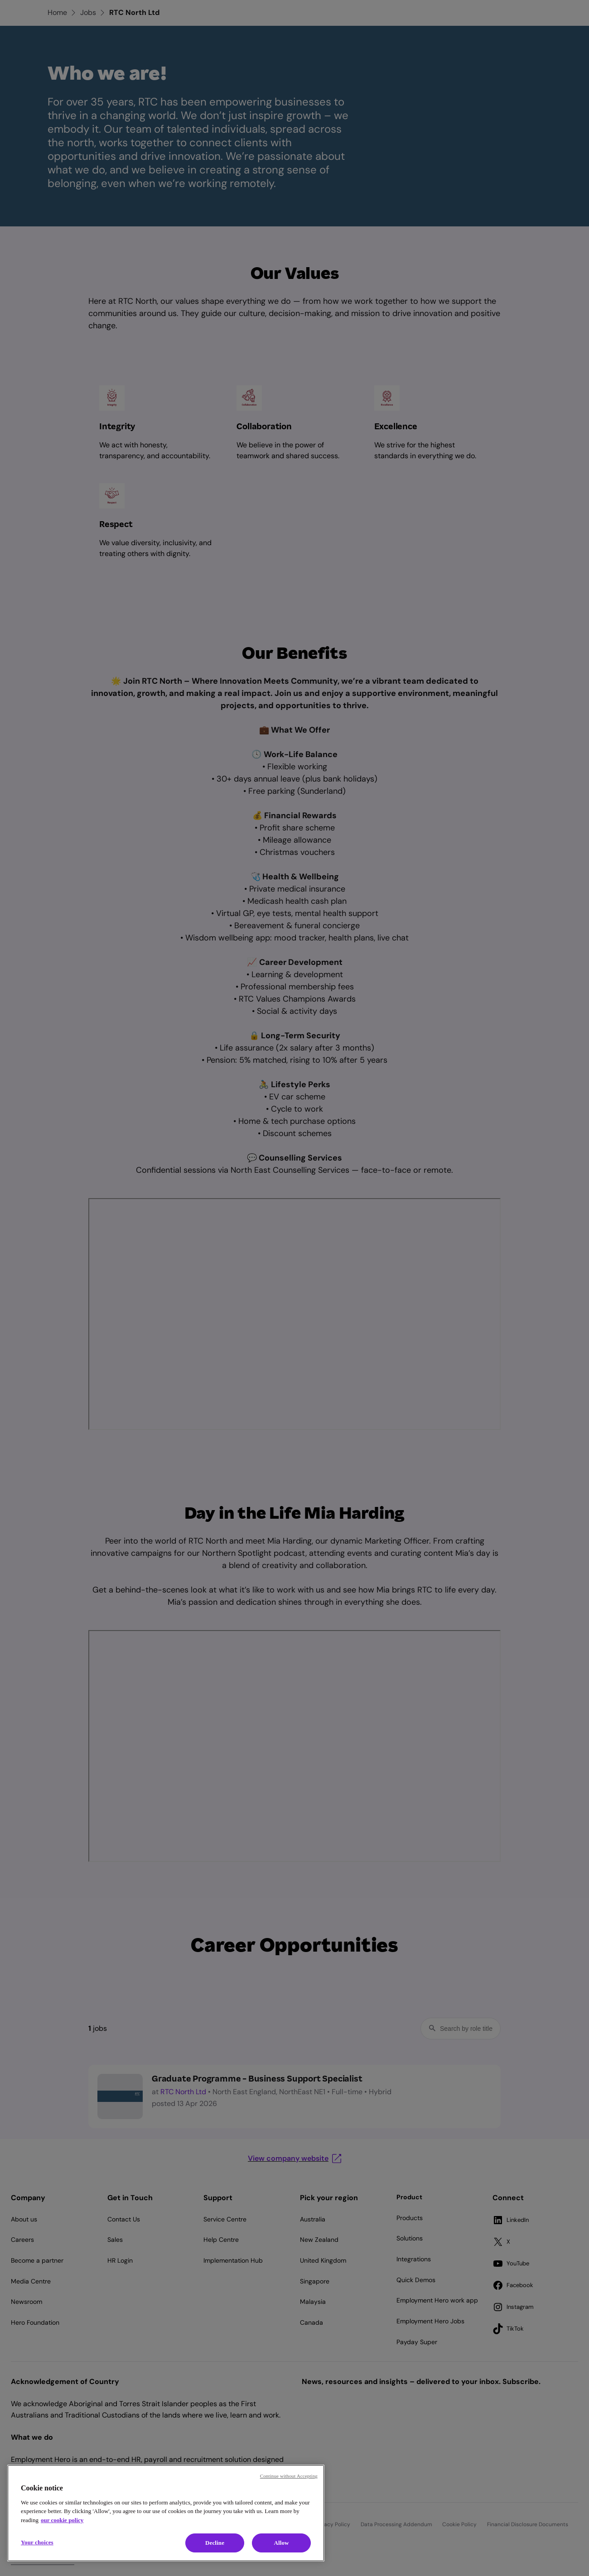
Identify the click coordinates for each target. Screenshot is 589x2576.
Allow (281, 2542)
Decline (214, 2542)
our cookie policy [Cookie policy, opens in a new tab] (62, 2520)
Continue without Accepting (289, 2476)
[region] (165, 2513)
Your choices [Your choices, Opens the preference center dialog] (37, 2542)
